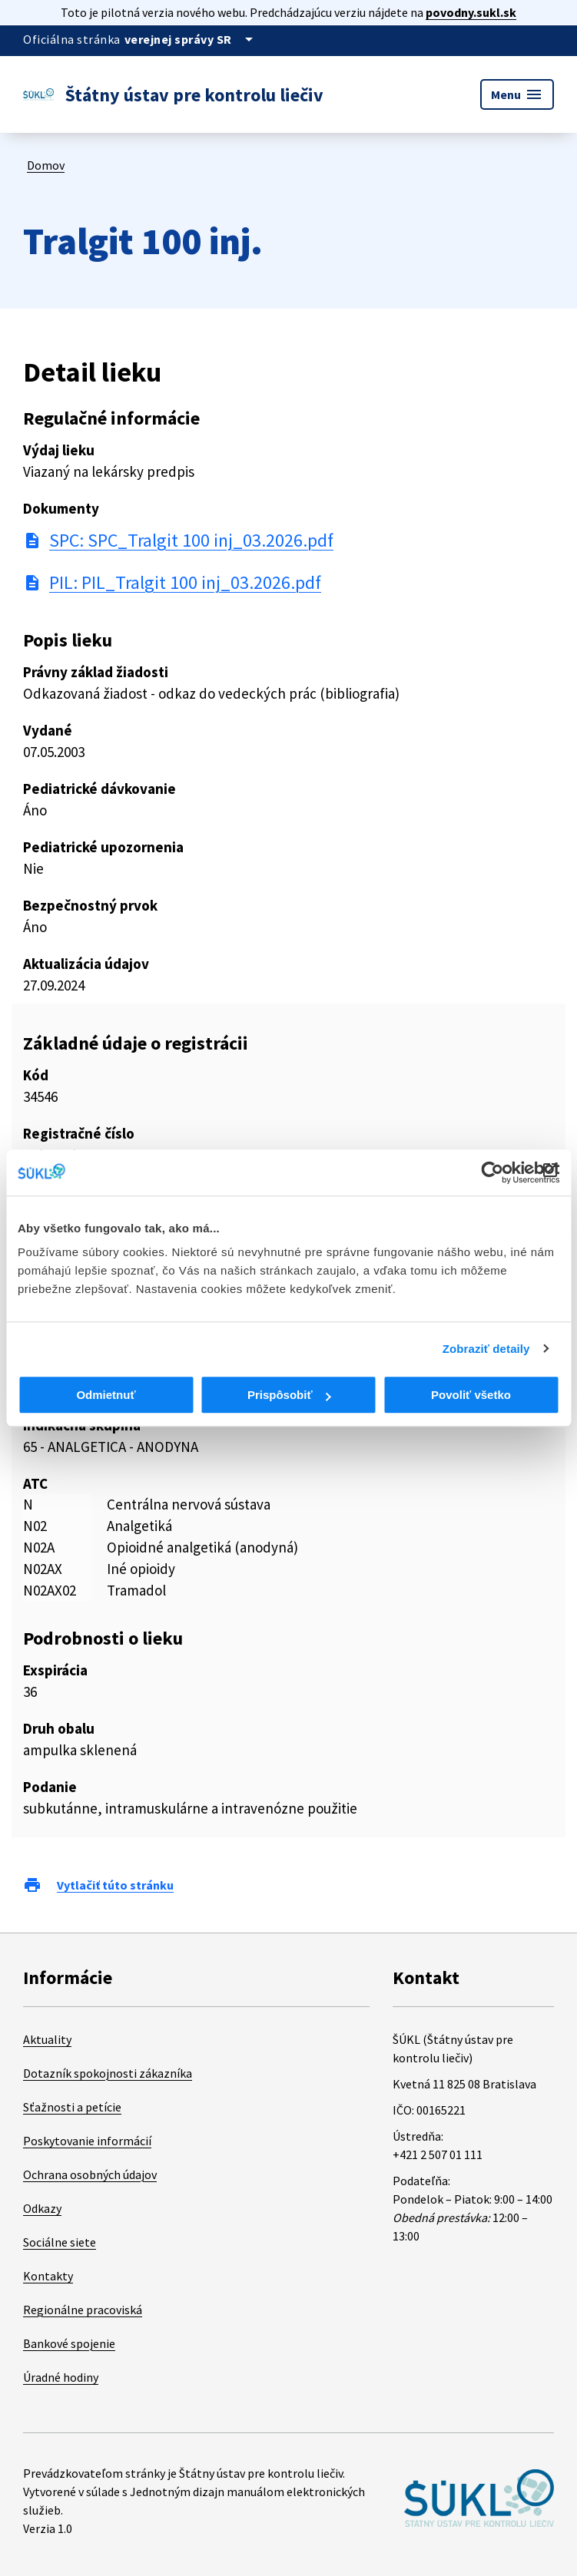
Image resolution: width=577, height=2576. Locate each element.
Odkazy (42, 2208)
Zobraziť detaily (486, 1348)
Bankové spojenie (69, 2343)
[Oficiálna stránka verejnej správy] (191, 39)
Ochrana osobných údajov (90, 2174)
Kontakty (48, 2275)
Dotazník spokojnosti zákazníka (107, 2073)
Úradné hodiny (60, 2377)
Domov (46, 165)
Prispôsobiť (289, 1394)
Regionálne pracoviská (82, 2309)
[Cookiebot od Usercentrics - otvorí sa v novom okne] (492, 1172)
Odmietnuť (105, 1394)
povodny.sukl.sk (471, 12)
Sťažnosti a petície (72, 2107)
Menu (517, 94)
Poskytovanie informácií (87, 2140)
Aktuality (47, 2039)
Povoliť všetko (471, 1394)
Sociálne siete (59, 2242)
